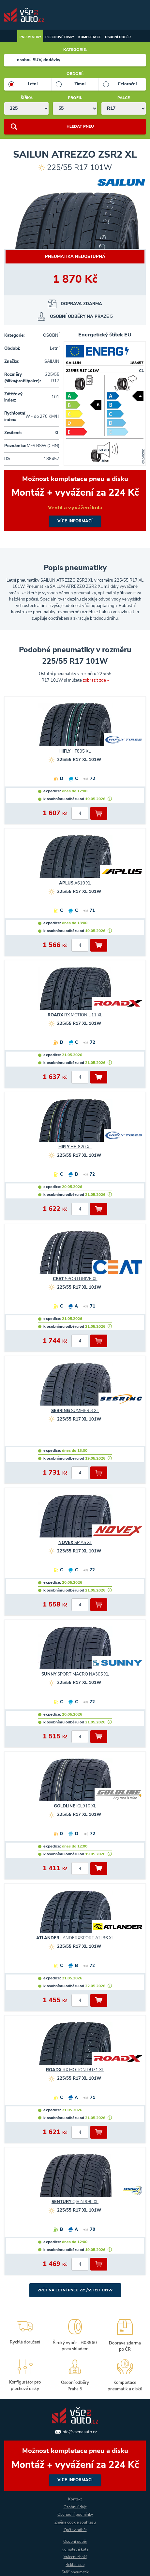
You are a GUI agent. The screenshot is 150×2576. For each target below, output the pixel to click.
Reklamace (75, 2564)
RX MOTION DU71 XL (75, 2070)
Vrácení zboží (75, 2556)
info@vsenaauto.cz (79, 2432)
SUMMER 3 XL (75, 1411)
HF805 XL (75, 751)
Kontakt (75, 2499)
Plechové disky (59, 37)
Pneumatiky (30, 37)
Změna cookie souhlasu (75, 2522)
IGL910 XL (75, 1806)
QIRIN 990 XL (75, 2202)
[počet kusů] (79, 813)
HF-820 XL (75, 1147)
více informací (75, 500)
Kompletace (89, 37)
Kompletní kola (75, 2549)
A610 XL (75, 883)
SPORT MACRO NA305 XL (75, 1674)
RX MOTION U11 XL (75, 1015)
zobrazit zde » (96, 680)
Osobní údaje (75, 2507)
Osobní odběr (118, 37)
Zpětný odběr (75, 2529)
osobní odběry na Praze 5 (81, 316)
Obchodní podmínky (75, 2514)
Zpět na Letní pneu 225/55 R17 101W (75, 2290)
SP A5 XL (75, 1543)
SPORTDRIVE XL (75, 1279)
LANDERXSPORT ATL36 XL (75, 1938)
